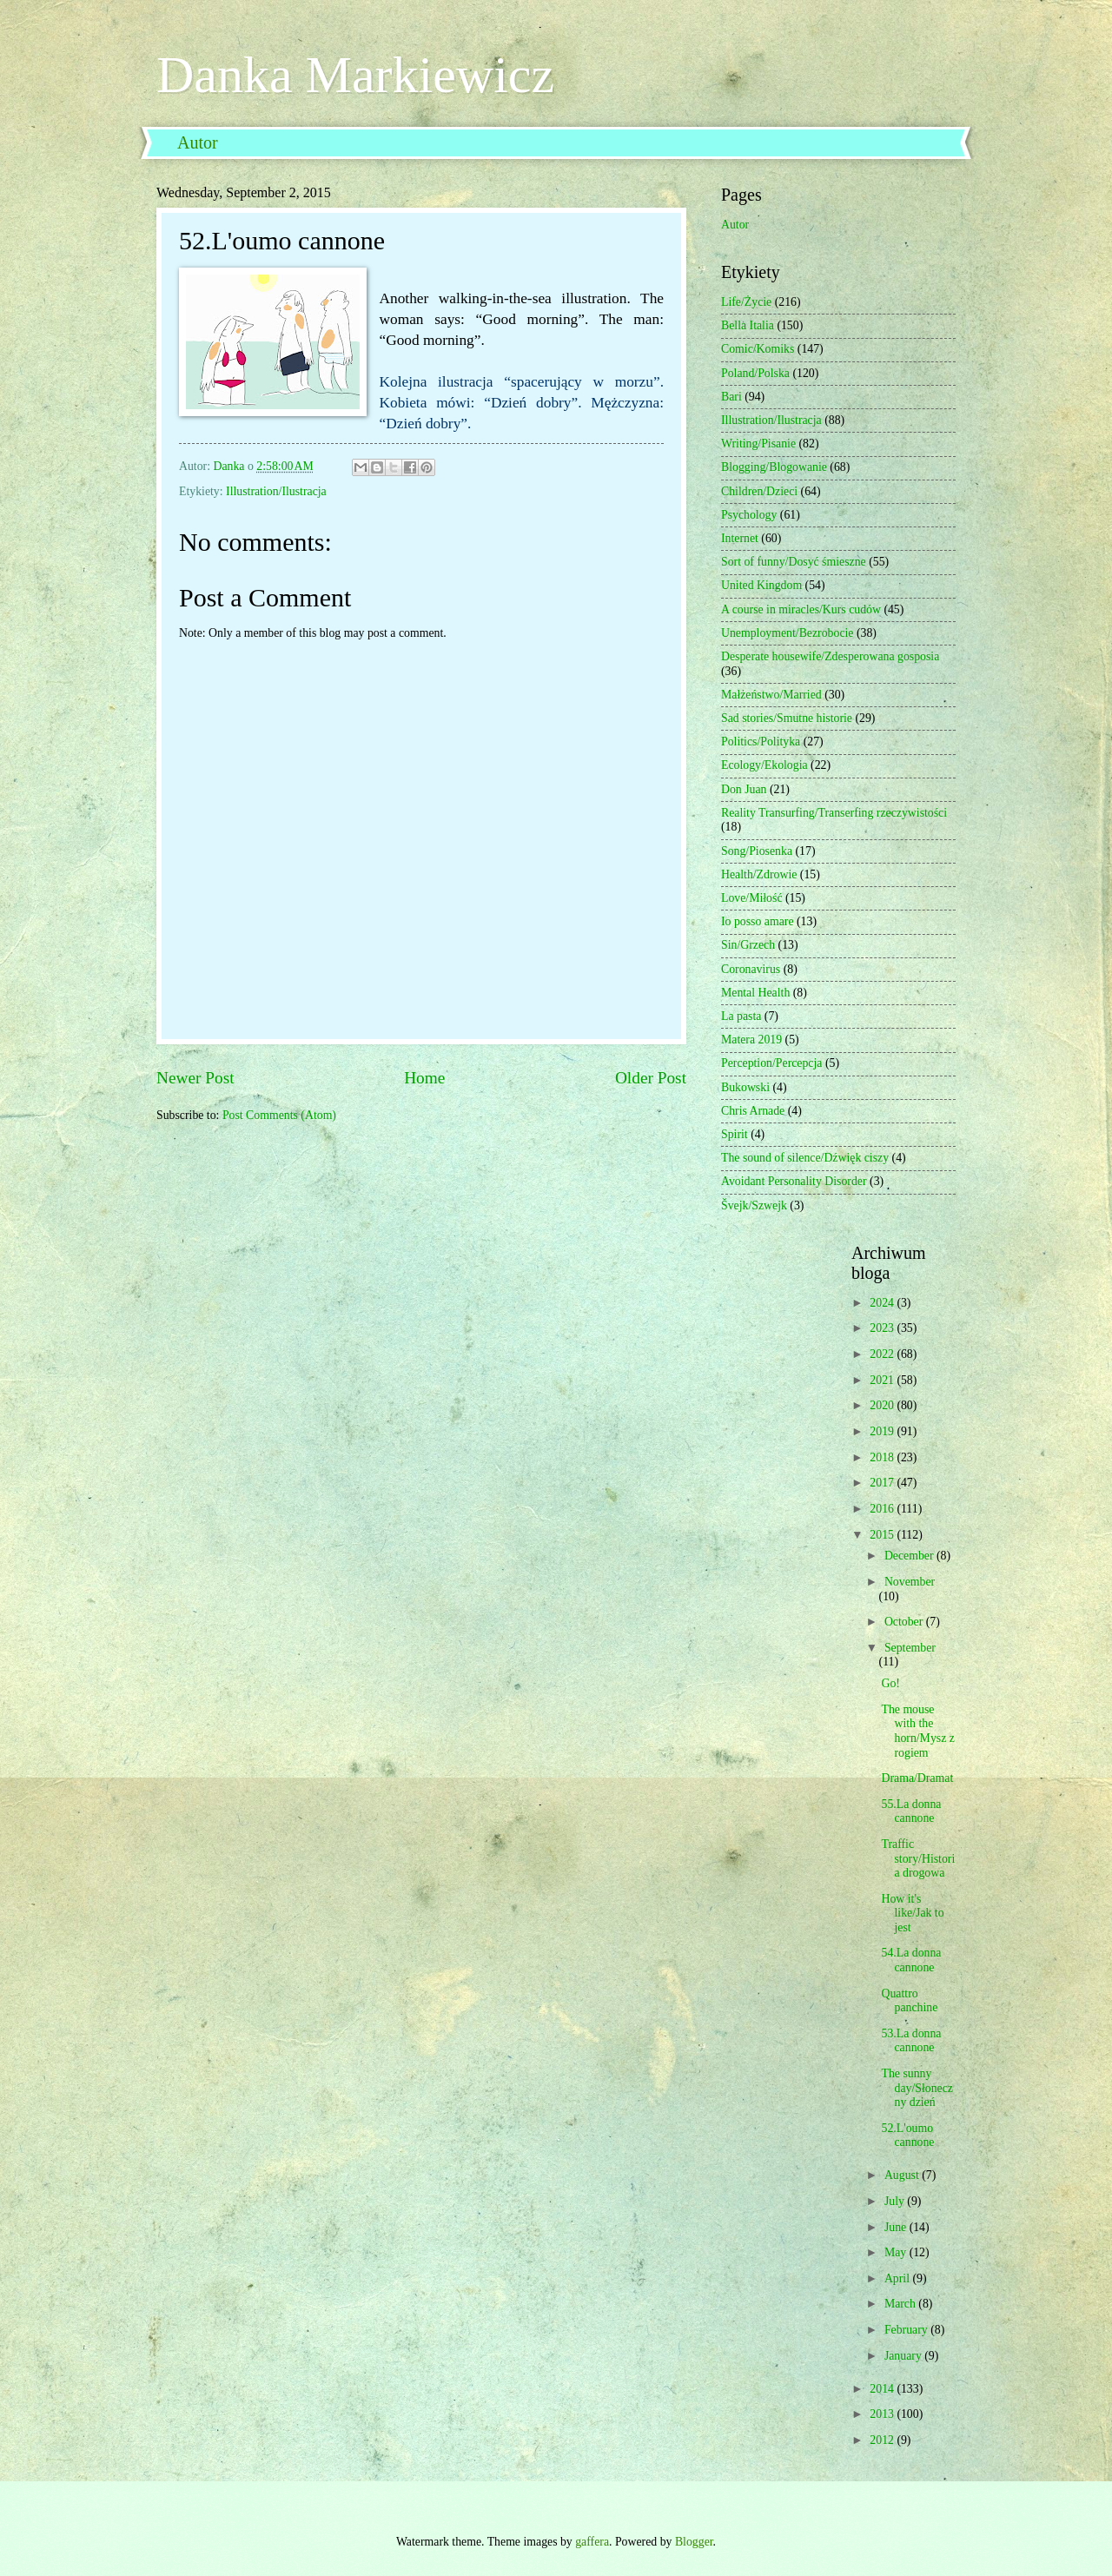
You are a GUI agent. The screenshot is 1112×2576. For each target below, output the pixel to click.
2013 (883, 2413)
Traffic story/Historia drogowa (918, 1858)
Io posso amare (757, 921)
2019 (883, 1431)
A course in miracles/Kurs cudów (801, 609)
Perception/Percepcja (771, 1062)
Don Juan (744, 789)
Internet (739, 538)
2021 (883, 1380)
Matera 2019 (751, 1039)
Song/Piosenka (756, 851)
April (898, 2278)
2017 (883, 1482)
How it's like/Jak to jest (912, 1913)
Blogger (694, 2541)
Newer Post (195, 1078)
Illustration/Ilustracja (276, 491)
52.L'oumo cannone (907, 2135)
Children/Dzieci (759, 491)
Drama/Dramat (917, 1778)
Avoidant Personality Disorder (794, 1181)
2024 (883, 1302)
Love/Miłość (752, 897)
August (903, 2175)
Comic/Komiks (757, 348)
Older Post (650, 1078)
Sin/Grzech (748, 944)
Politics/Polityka (760, 741)
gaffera (592, 2541)
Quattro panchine (909, 2001)
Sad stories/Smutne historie (786, 718)
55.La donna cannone (911, 1811)
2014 (883, 2388)
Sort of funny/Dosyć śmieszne (793, 561)
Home (424, 1078)
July (895, 2201)
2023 (883, 1327)
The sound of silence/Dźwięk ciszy (805, 1157)
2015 (883, 1534)
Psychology (749, 514)
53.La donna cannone (911, 2041)
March (901, 2303)
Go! (890, 1683)
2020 (883, 1405)
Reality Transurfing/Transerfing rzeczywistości (834, 812)
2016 (883, 1508)
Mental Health (755, 992)
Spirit (734, 1134)
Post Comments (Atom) (279, 1115)
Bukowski (745, 1087)
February (907, 2329)
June (897, 2227)
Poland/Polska (755, 373)
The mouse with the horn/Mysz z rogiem (917, 1731)
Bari (731, 396)
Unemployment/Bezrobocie (787, 632)
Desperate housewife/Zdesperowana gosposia (830, 656)
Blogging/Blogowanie (774, 466)
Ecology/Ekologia (764, 764)
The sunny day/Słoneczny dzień (916, 2088)
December (910, 1555)
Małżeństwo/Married (771, 694)
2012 (883, 2440)
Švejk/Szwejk (754, 1205)
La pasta (741, 1016)
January (904, 2355)
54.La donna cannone (911, 1960)
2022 (883, 1354)
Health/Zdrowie (759, 874)
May (897, 2252)
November (909, 1581)
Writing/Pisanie (758, 443)
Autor (197, 142)
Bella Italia (747, 325)
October (905, 1621)
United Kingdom (761, 585)
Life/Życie (746, 301)
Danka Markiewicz (355, 74)
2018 (883, 1457)
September (910, 1647)
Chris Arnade (752, 1110)
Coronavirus (750, 969)
